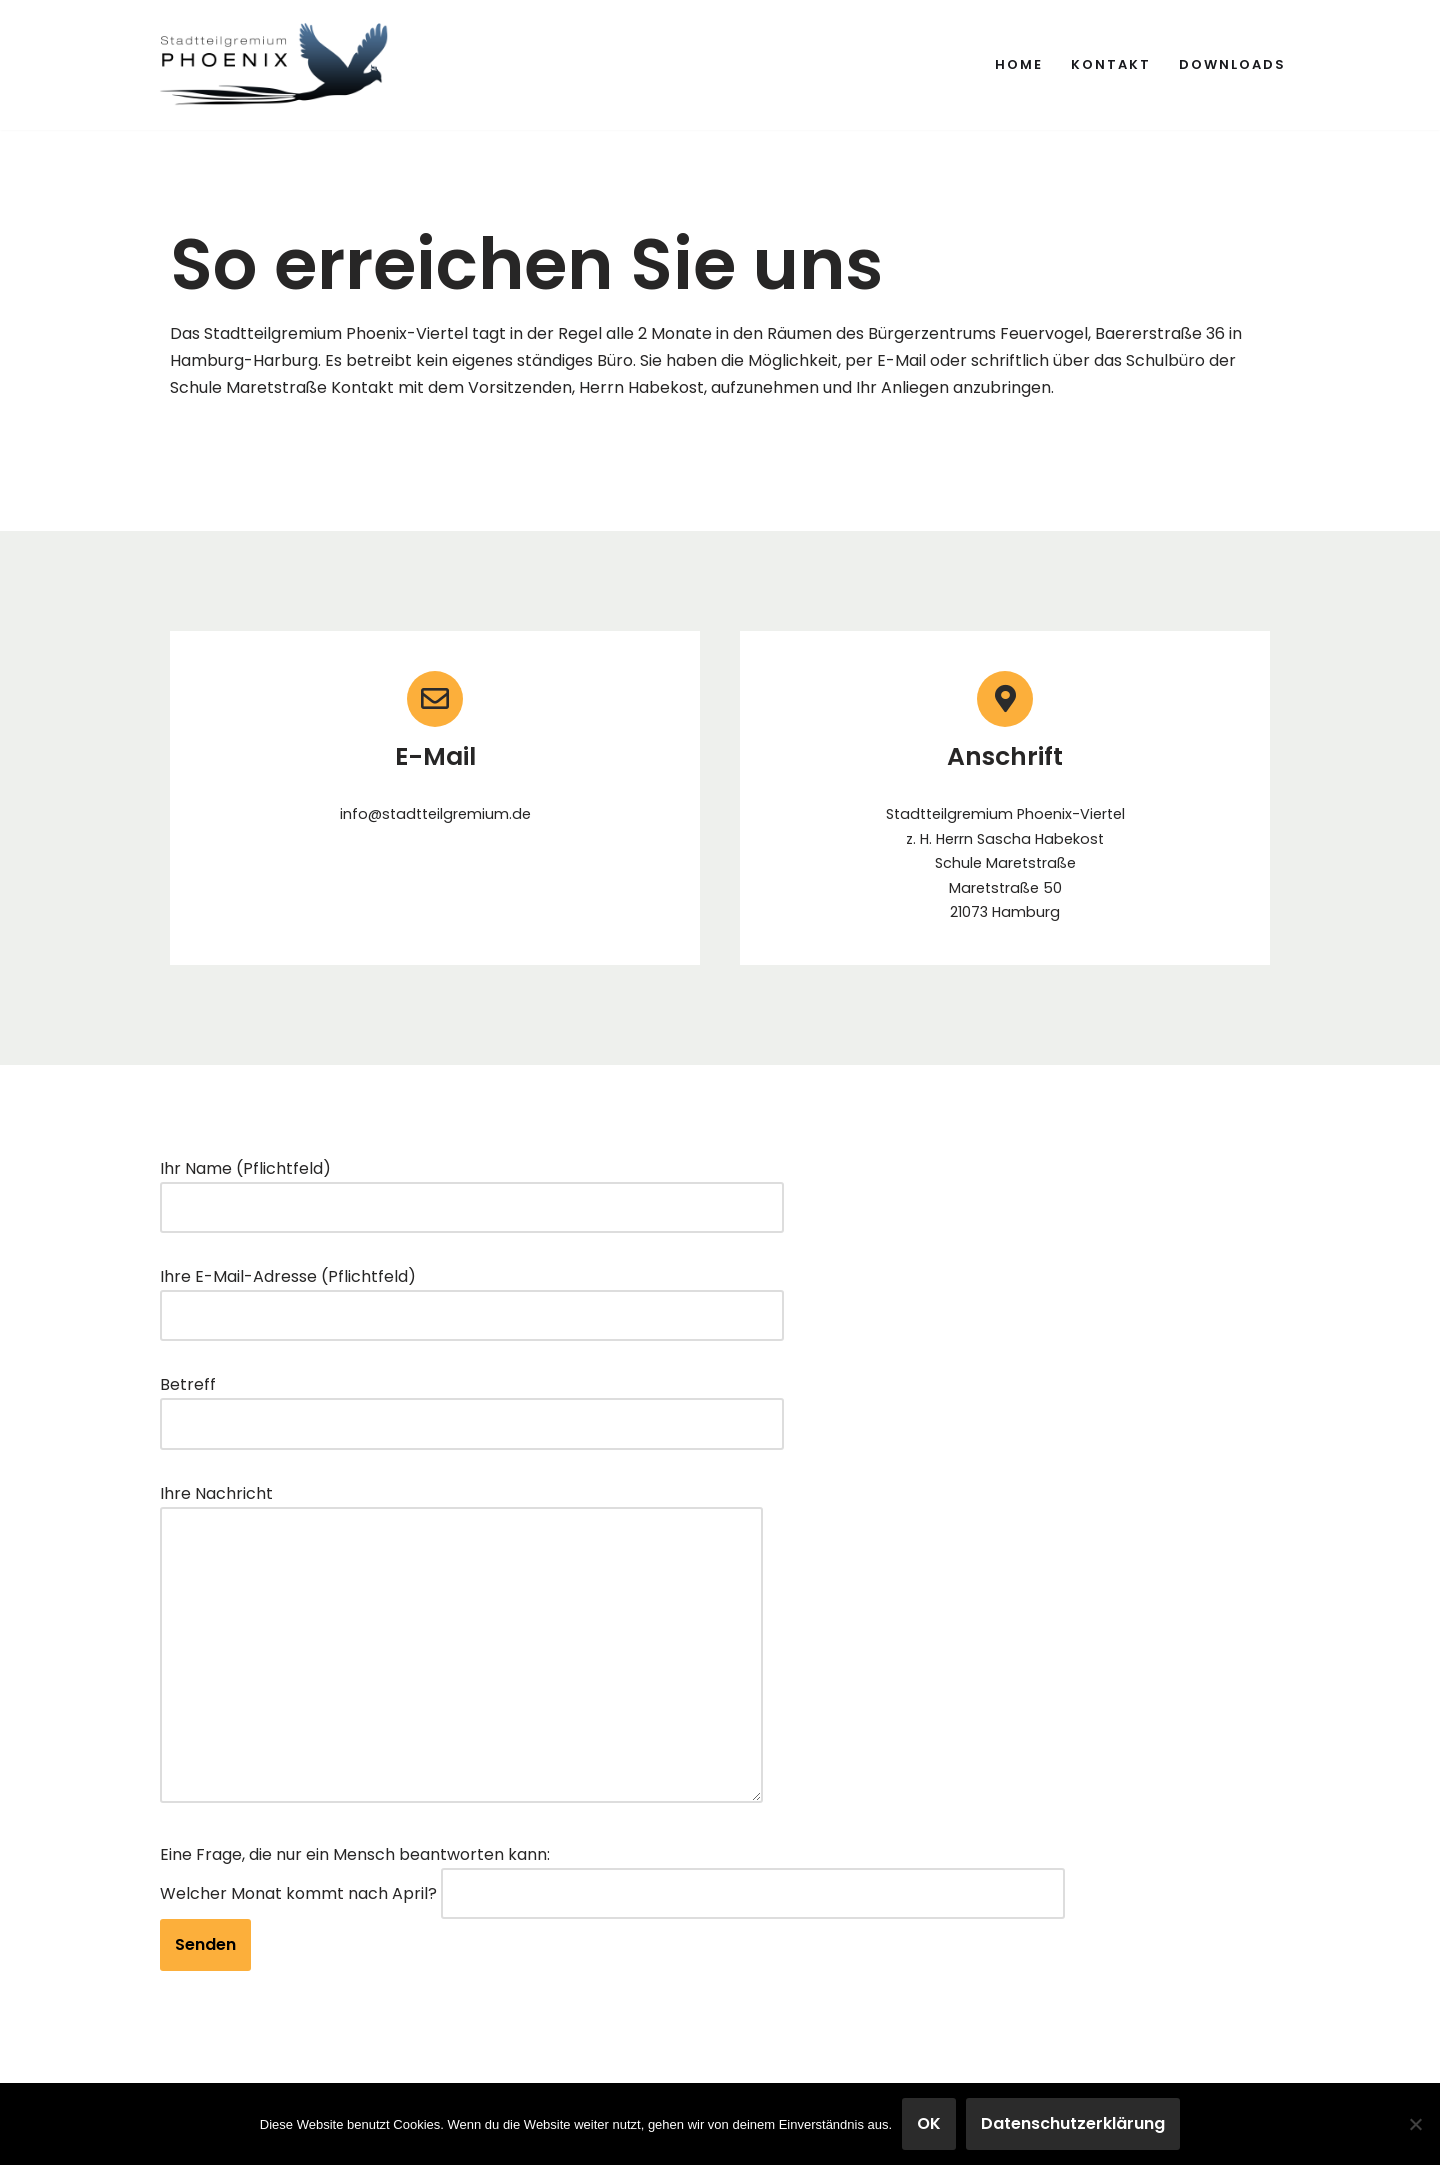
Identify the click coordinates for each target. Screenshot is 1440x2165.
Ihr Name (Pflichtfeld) (472, 1188)
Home (1019, 64)
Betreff (472, 1404)
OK (929, 2123)
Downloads (1232, 64)
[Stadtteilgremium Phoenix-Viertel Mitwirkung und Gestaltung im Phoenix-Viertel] (275, 65)
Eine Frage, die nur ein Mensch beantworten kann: (355, 1854)
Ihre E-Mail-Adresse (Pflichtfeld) (472, 1296)
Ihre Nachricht (461, 1645)
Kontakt (1111, 64)
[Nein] (1415, 2124)
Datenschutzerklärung (1073, 2123)
